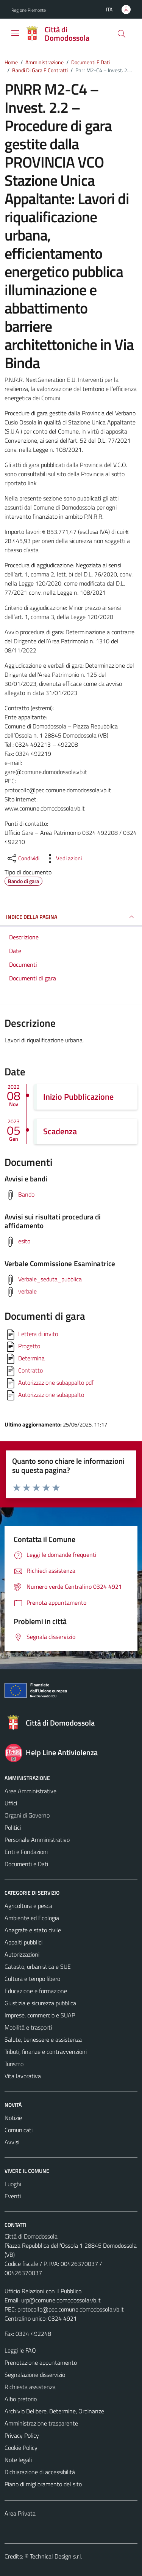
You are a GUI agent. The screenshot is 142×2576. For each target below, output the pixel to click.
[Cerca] (121, 34)
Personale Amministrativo (37, 1839)
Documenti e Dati (26, 1863)
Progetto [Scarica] (29, 1346)
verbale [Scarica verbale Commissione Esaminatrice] (27, 1291)
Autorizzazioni (22, 1954)
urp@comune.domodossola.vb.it (61, 2300)
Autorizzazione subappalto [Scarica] (51, 1394)
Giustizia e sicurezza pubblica (40, 2003)
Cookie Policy (21, 2447)
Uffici (11, 1803)
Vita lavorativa (23, 2075)
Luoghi (13, 2183)
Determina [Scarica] (31, 1358)
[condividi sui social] (23, 858)
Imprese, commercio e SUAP (40, 2015)
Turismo (14, 2063)
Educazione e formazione (36, 1990)
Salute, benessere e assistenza (43, 2039)
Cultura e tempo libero (32, 1978)
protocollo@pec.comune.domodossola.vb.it (70, 2309)
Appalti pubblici (23, 1942)
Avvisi (12, 2142)
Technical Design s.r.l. (56, 2556)
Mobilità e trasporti (28, 2027)
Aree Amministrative (30, 1790)
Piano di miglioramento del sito (43, 2484)
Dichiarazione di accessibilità (40, 2471)
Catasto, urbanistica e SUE (38, 1966)
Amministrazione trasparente (41, 2423)
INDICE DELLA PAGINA (71, 916)
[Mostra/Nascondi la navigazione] (15, 33)
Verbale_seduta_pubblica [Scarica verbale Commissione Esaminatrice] (50, 1279)
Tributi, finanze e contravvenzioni (46, 2051)
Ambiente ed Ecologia (32, 1917)
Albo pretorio (21, 2398)
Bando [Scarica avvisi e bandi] (26, 1194)
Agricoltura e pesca (28, 1905)
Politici (13, 1827)
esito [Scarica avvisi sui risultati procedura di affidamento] (24, 1241)
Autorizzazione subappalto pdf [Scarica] (56, 1382)
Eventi (13, 2196)
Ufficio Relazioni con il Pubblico (43, 2291)
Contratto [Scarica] (30, 1370)
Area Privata (20, 2513)
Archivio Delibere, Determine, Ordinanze (54, 2411)
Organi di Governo (27, 1815)
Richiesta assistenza (30, 2386)
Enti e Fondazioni (26, 1851)
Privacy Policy (22, 2435)
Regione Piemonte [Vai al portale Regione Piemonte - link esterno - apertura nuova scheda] (28, 10)
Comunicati (19, 2129)
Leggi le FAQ (20, 2350)
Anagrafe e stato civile (33, 1930)
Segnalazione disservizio (35, 2374)
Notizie (13, 2117)
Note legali (18, 2459)
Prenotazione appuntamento (41, 2362)
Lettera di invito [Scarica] (38, 1333)
